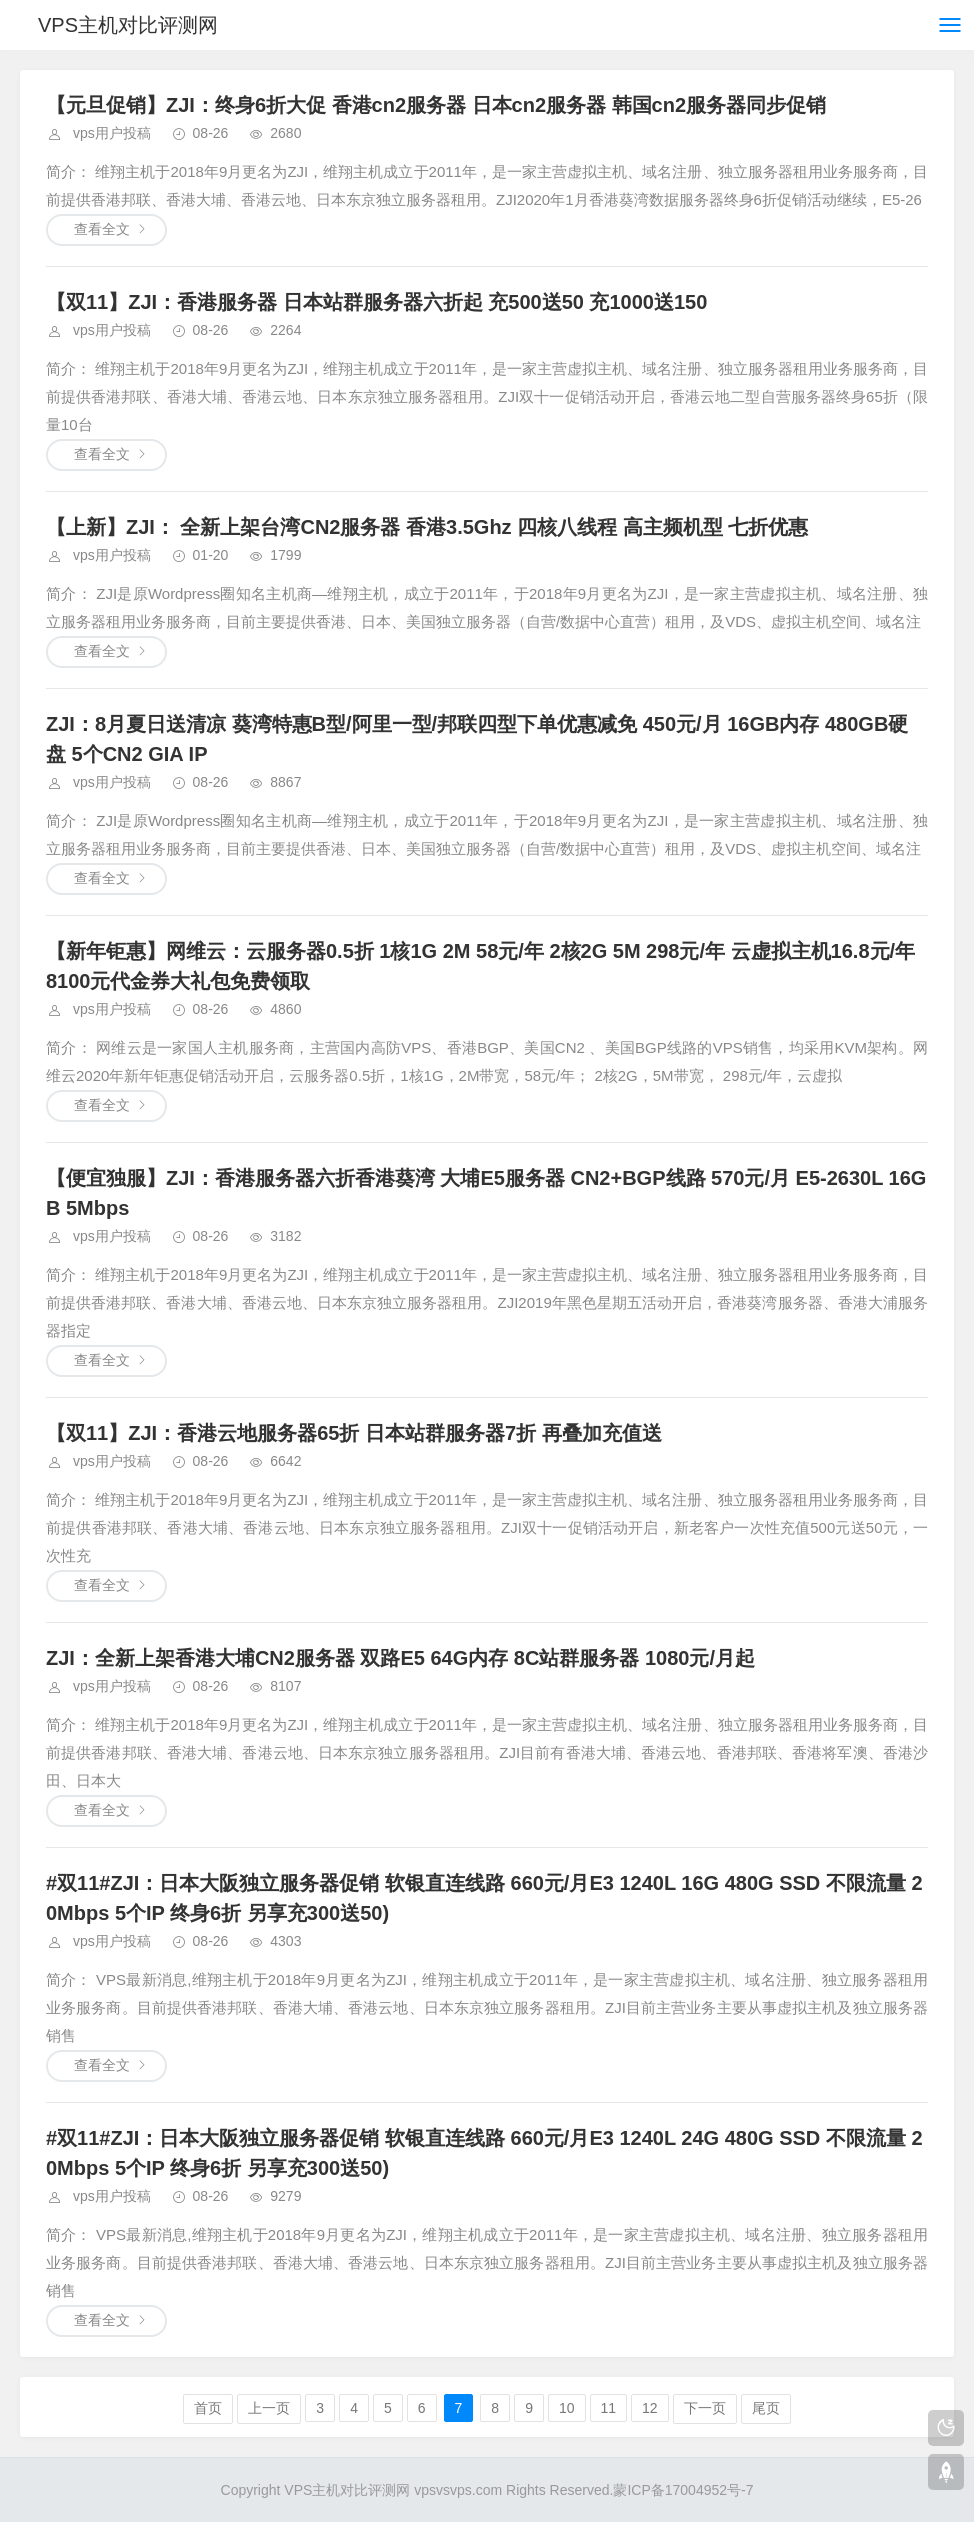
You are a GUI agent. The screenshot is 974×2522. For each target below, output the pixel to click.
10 (567, 2408)
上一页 (269, 2408)
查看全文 (102, 229)
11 (609, 2408)
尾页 (766, 2408)
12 (650, 2408)
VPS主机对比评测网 (128, 25)
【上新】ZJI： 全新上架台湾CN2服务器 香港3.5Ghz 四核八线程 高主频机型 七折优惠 (427, 527)
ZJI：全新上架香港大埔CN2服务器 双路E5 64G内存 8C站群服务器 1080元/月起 (400, 1658)
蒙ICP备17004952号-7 (683, 2490)
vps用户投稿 (112, 133)
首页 (208, 2408)
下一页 (705, 2408)
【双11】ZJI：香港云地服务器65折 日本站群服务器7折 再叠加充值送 (354, 1433)
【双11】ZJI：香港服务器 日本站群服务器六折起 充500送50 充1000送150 (376, 302)
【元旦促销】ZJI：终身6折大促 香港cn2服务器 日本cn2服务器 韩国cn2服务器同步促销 (436, 105)
